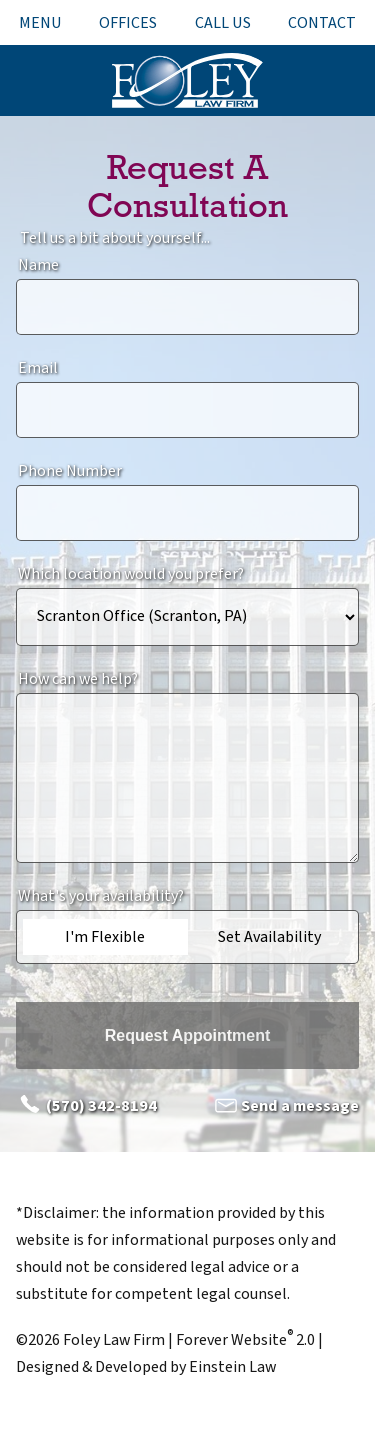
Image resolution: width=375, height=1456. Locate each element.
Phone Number (70, 471)
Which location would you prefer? (131, 574)
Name (38, 265)
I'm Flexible (105, 937)
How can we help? (78, 679)
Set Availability (269, 937)
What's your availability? (101, 896)
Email (38, 368)
